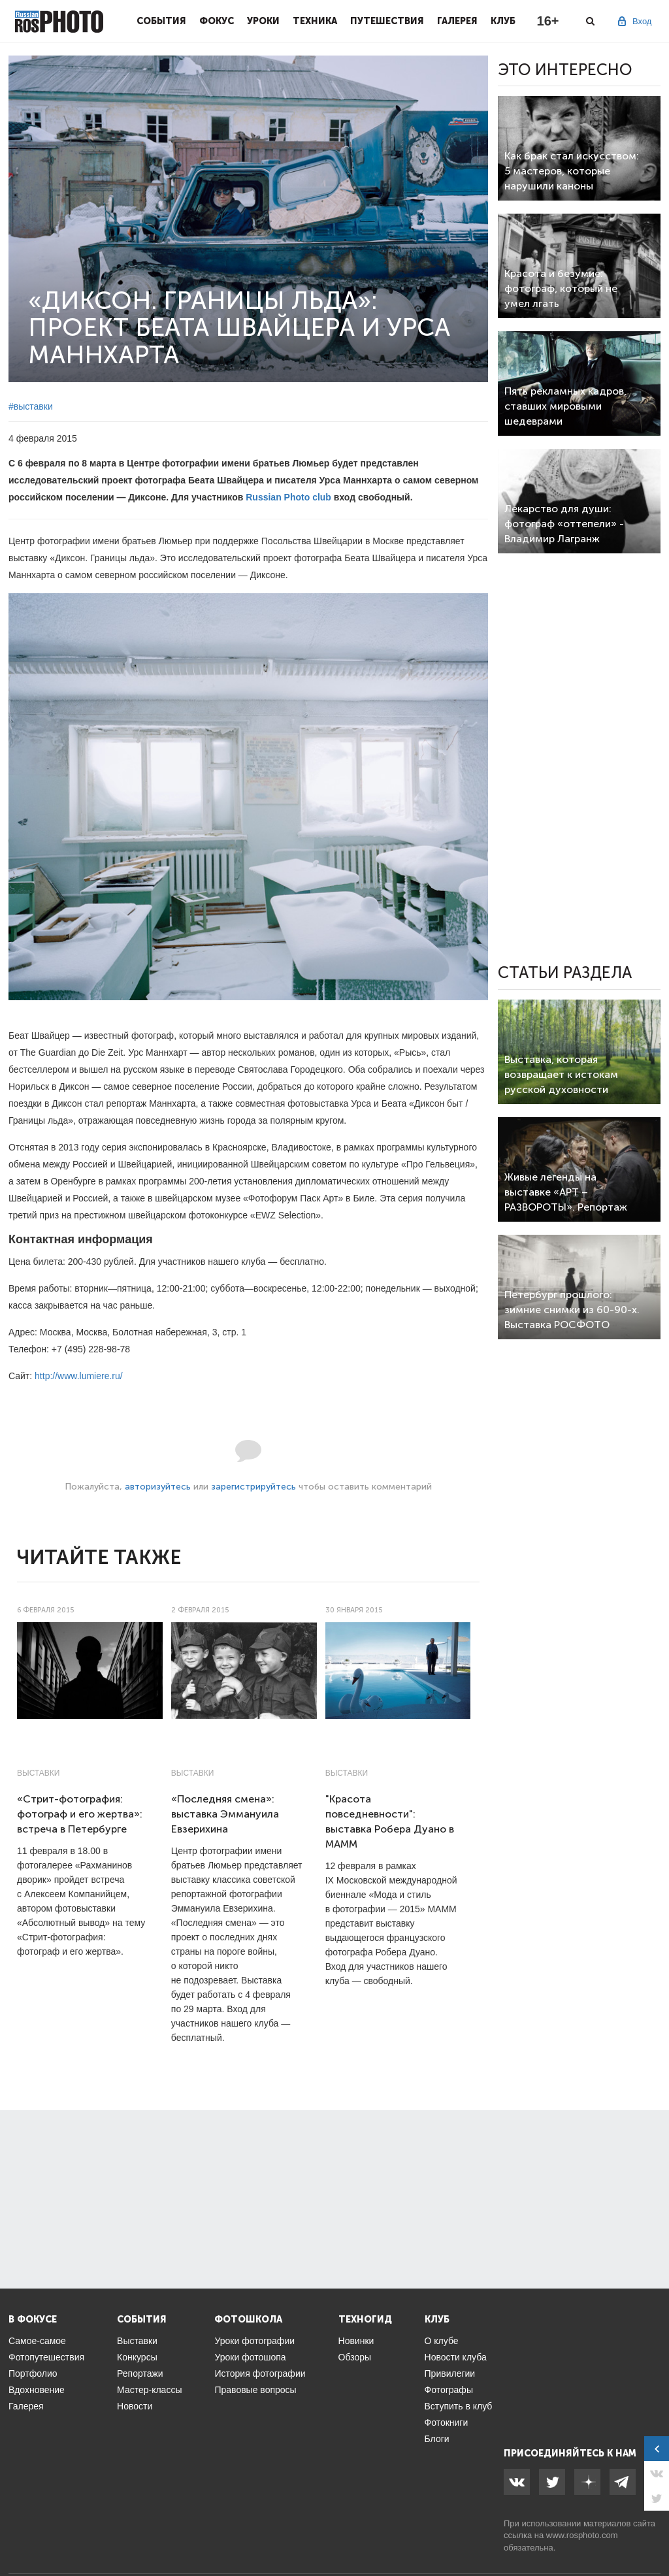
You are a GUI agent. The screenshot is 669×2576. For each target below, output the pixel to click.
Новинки (356, 2341)
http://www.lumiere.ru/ (79, 1376)
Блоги (437, 2439)
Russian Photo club (288, 497)
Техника (315, 21)
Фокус (216, 21)
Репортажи (140, 2373)
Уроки (263, 21)
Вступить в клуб (459, 2406)
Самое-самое (37, 2341)
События (161, 21)
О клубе (442, 2341)
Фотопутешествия (46, 2357)
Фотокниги (446, 2422)
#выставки (30, 406)
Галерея (457, 21)
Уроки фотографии (254, 2341)
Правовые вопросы (255, 2390)
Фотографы (449, 2390)
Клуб (503, 21)
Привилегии (450, 2373)
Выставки (38, 1773)
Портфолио (32, 2373)
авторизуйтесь (158, 1487)
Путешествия (387, 21)
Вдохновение (36, 2390)
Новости (134, 2406)
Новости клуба (456, 2357)
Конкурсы (137, 2357)
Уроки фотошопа (250, 2357)
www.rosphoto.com (582, 2535)
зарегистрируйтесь (253, 1487)
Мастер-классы (149, 2390)
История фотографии (259, 2373)
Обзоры (355, 2357)
